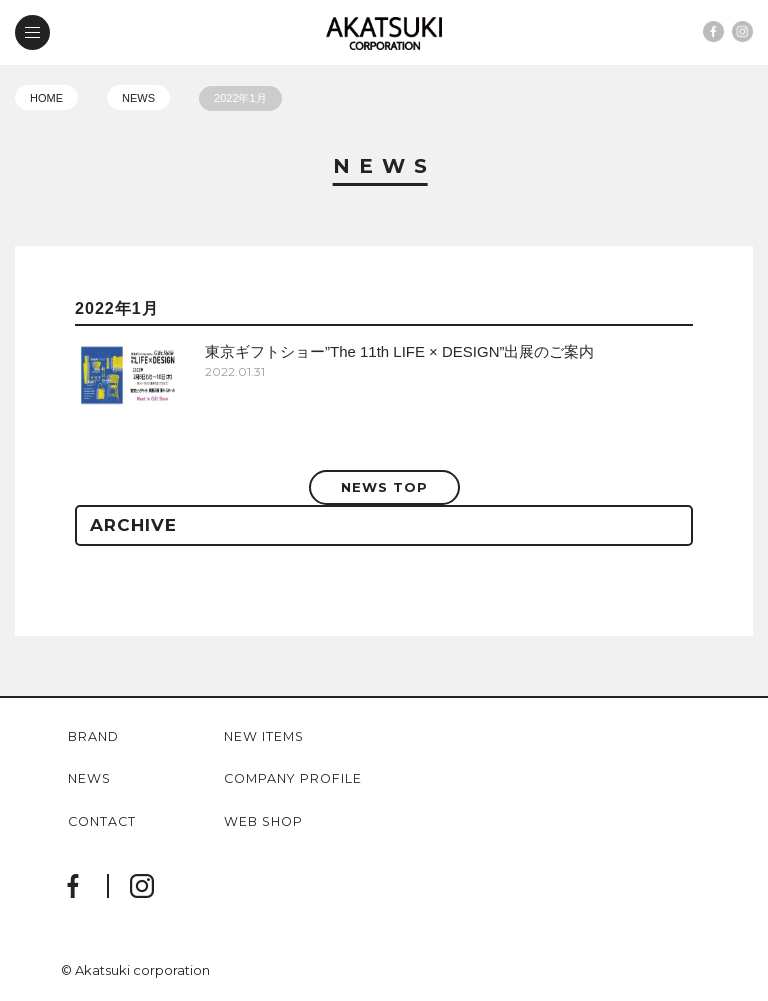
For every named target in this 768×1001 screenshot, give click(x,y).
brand (93, 737)
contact (102, 822)
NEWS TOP (384, 487)
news (89, 779)
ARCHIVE (133, 525)
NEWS (138, 98)
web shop (263, 822)
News (384, 167)
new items (264, 737)
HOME (46, 98)
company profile (293, 779)
